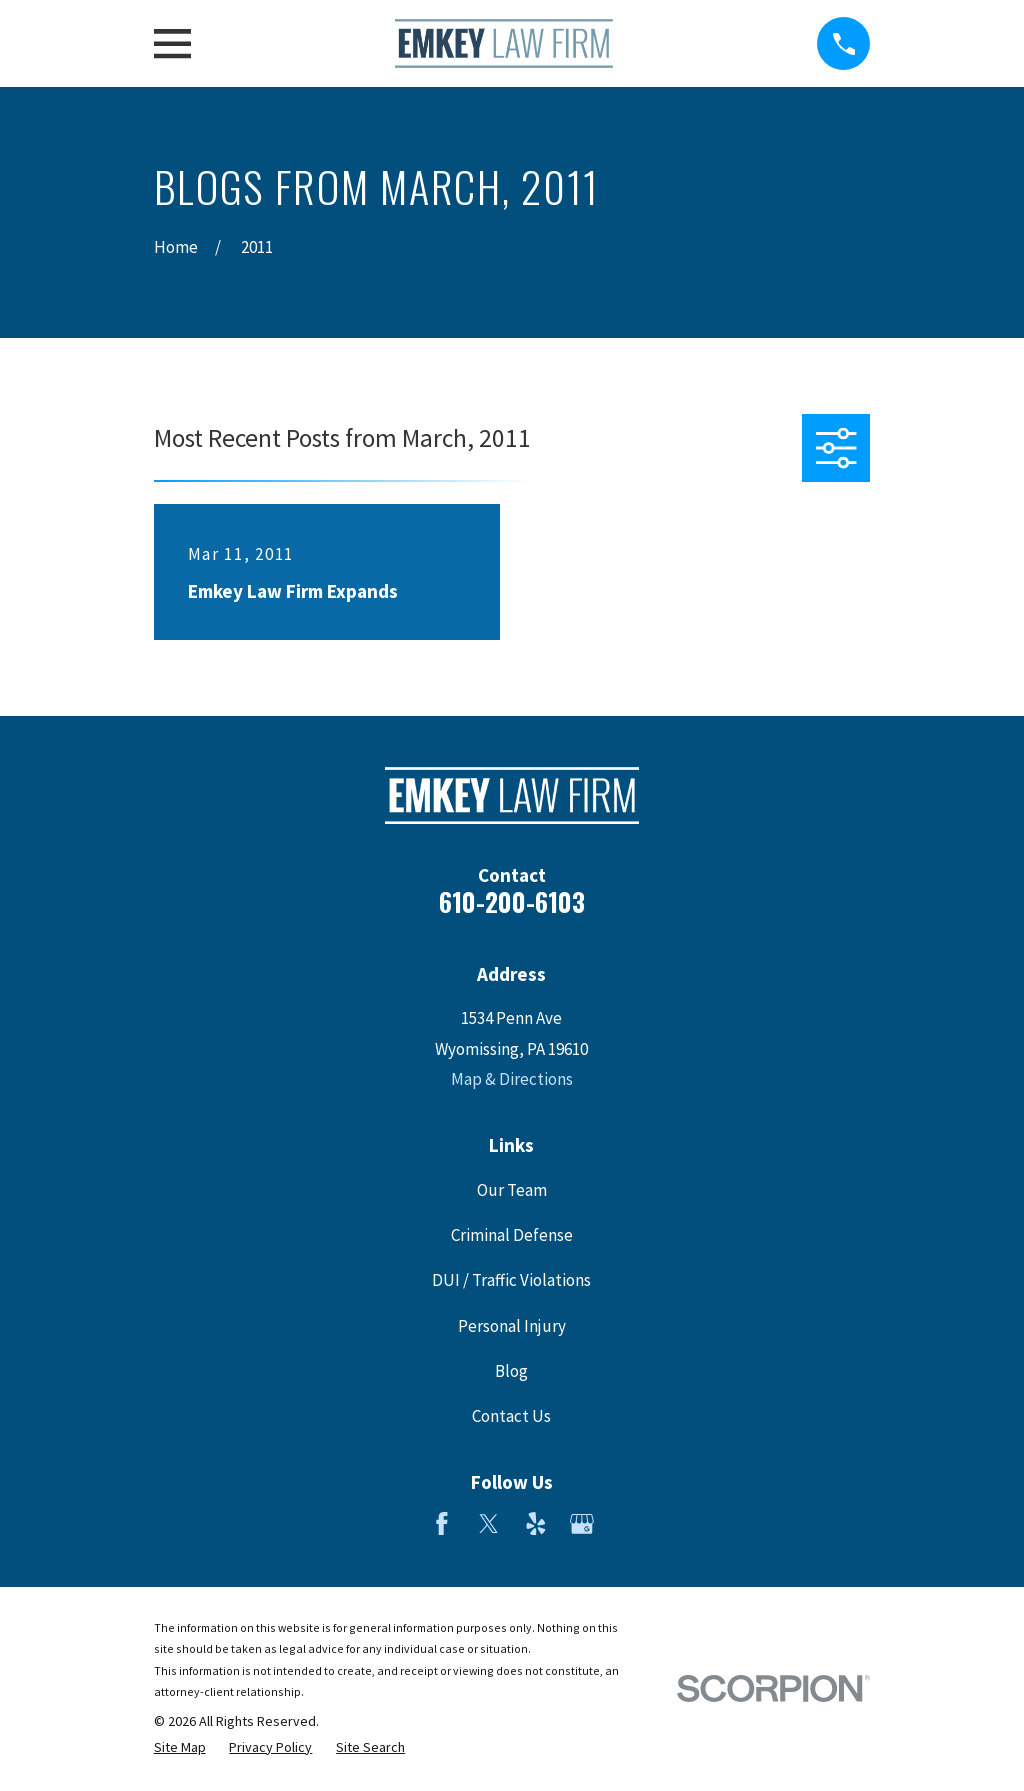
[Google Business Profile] (582, 1524)
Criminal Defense (512, 1235)
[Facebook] (442, 1524)
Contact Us (511, 1416)
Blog (511, 1371)
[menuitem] (180, 1748)
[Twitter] (489, 1524)
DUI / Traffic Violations (511, 1280)
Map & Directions (512, 1079)
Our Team (512, 1190)
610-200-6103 (512, 901)
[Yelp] (536, 1524)
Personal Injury (512, 1326)
